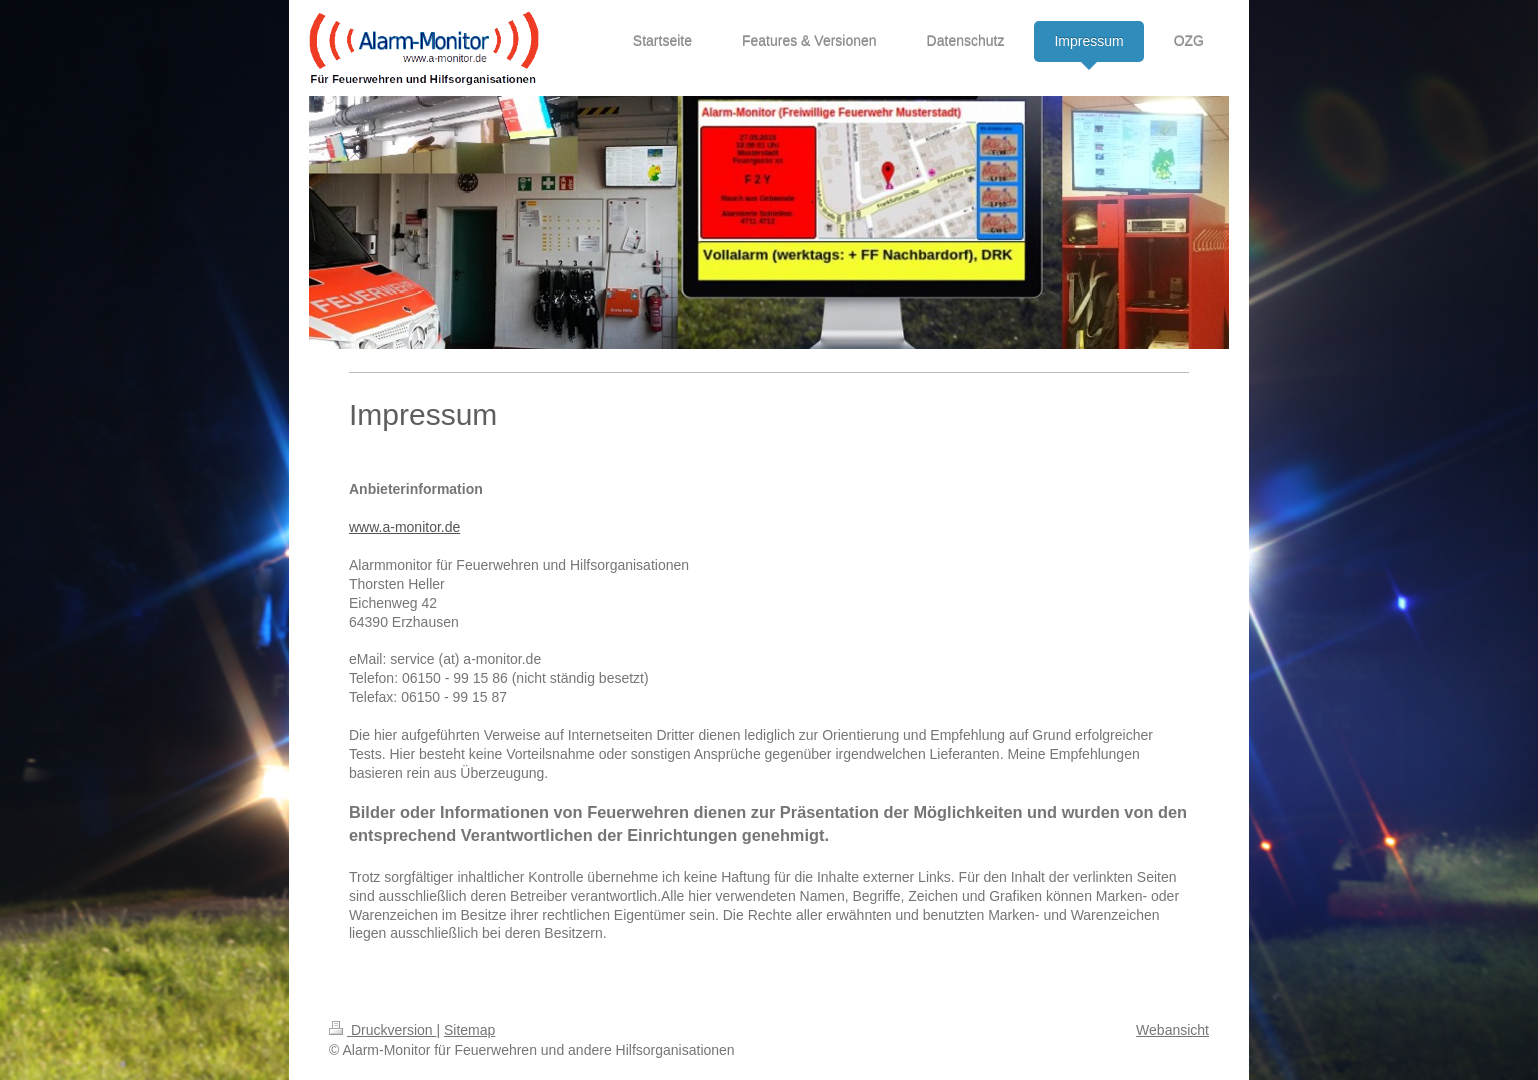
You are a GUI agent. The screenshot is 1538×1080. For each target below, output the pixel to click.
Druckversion (382, 1030)
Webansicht (1172, 1030)
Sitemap (469, 1030)
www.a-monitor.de (404, 527)
